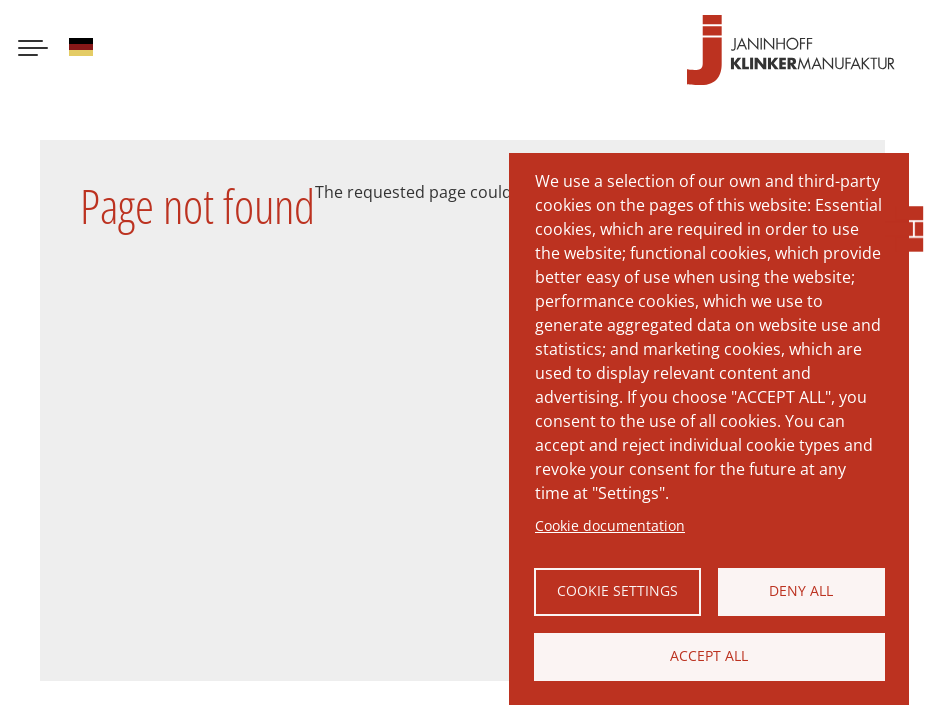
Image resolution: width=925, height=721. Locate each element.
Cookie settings (617, 590)
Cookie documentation (610, 525)
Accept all (709, 655)
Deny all (801, 590)
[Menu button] (33, 50)
